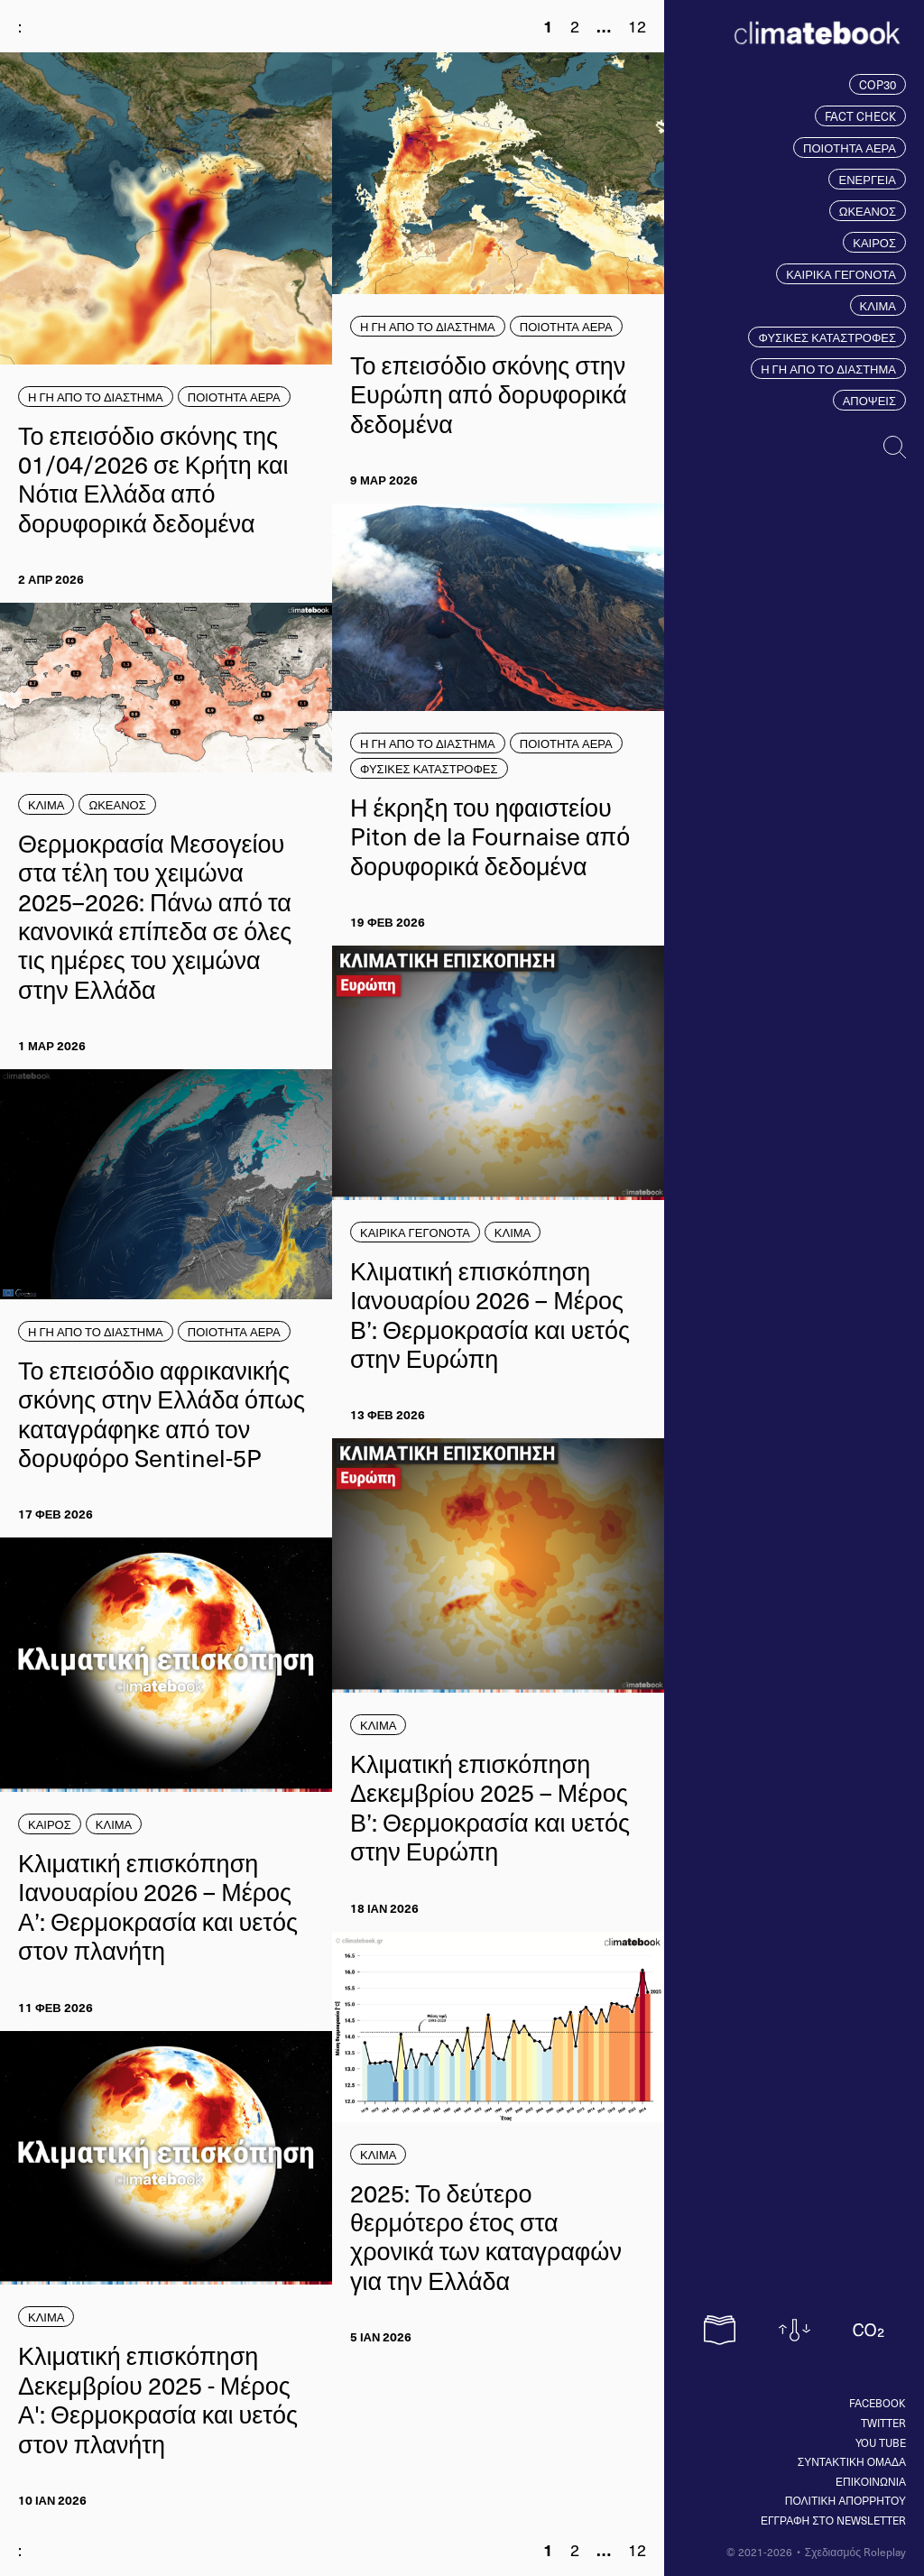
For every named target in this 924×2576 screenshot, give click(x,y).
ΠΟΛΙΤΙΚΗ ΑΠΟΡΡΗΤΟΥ (845, 2500)
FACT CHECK (860, 116)
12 (637, 26)
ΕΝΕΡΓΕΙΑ (867, 179)
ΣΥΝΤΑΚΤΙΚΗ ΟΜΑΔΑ (852, 2461)
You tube (880, 2442)
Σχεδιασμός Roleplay (855, 2552)
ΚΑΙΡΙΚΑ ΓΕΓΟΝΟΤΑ (841, 273)
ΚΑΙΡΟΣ (874, 242)
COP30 (877, 84)
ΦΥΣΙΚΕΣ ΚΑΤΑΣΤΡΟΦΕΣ (827, 337)
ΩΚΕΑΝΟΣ (867, 210)
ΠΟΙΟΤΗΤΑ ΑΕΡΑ (849, 147)
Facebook (877, 2403)
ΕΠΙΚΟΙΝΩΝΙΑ (871, 2481)
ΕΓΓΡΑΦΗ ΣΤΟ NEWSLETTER (833, 2520)
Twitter (883, 2422)
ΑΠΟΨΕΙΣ (869, 400)
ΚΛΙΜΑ (878, 305)
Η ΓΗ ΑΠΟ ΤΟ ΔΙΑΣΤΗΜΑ (828, 368)
